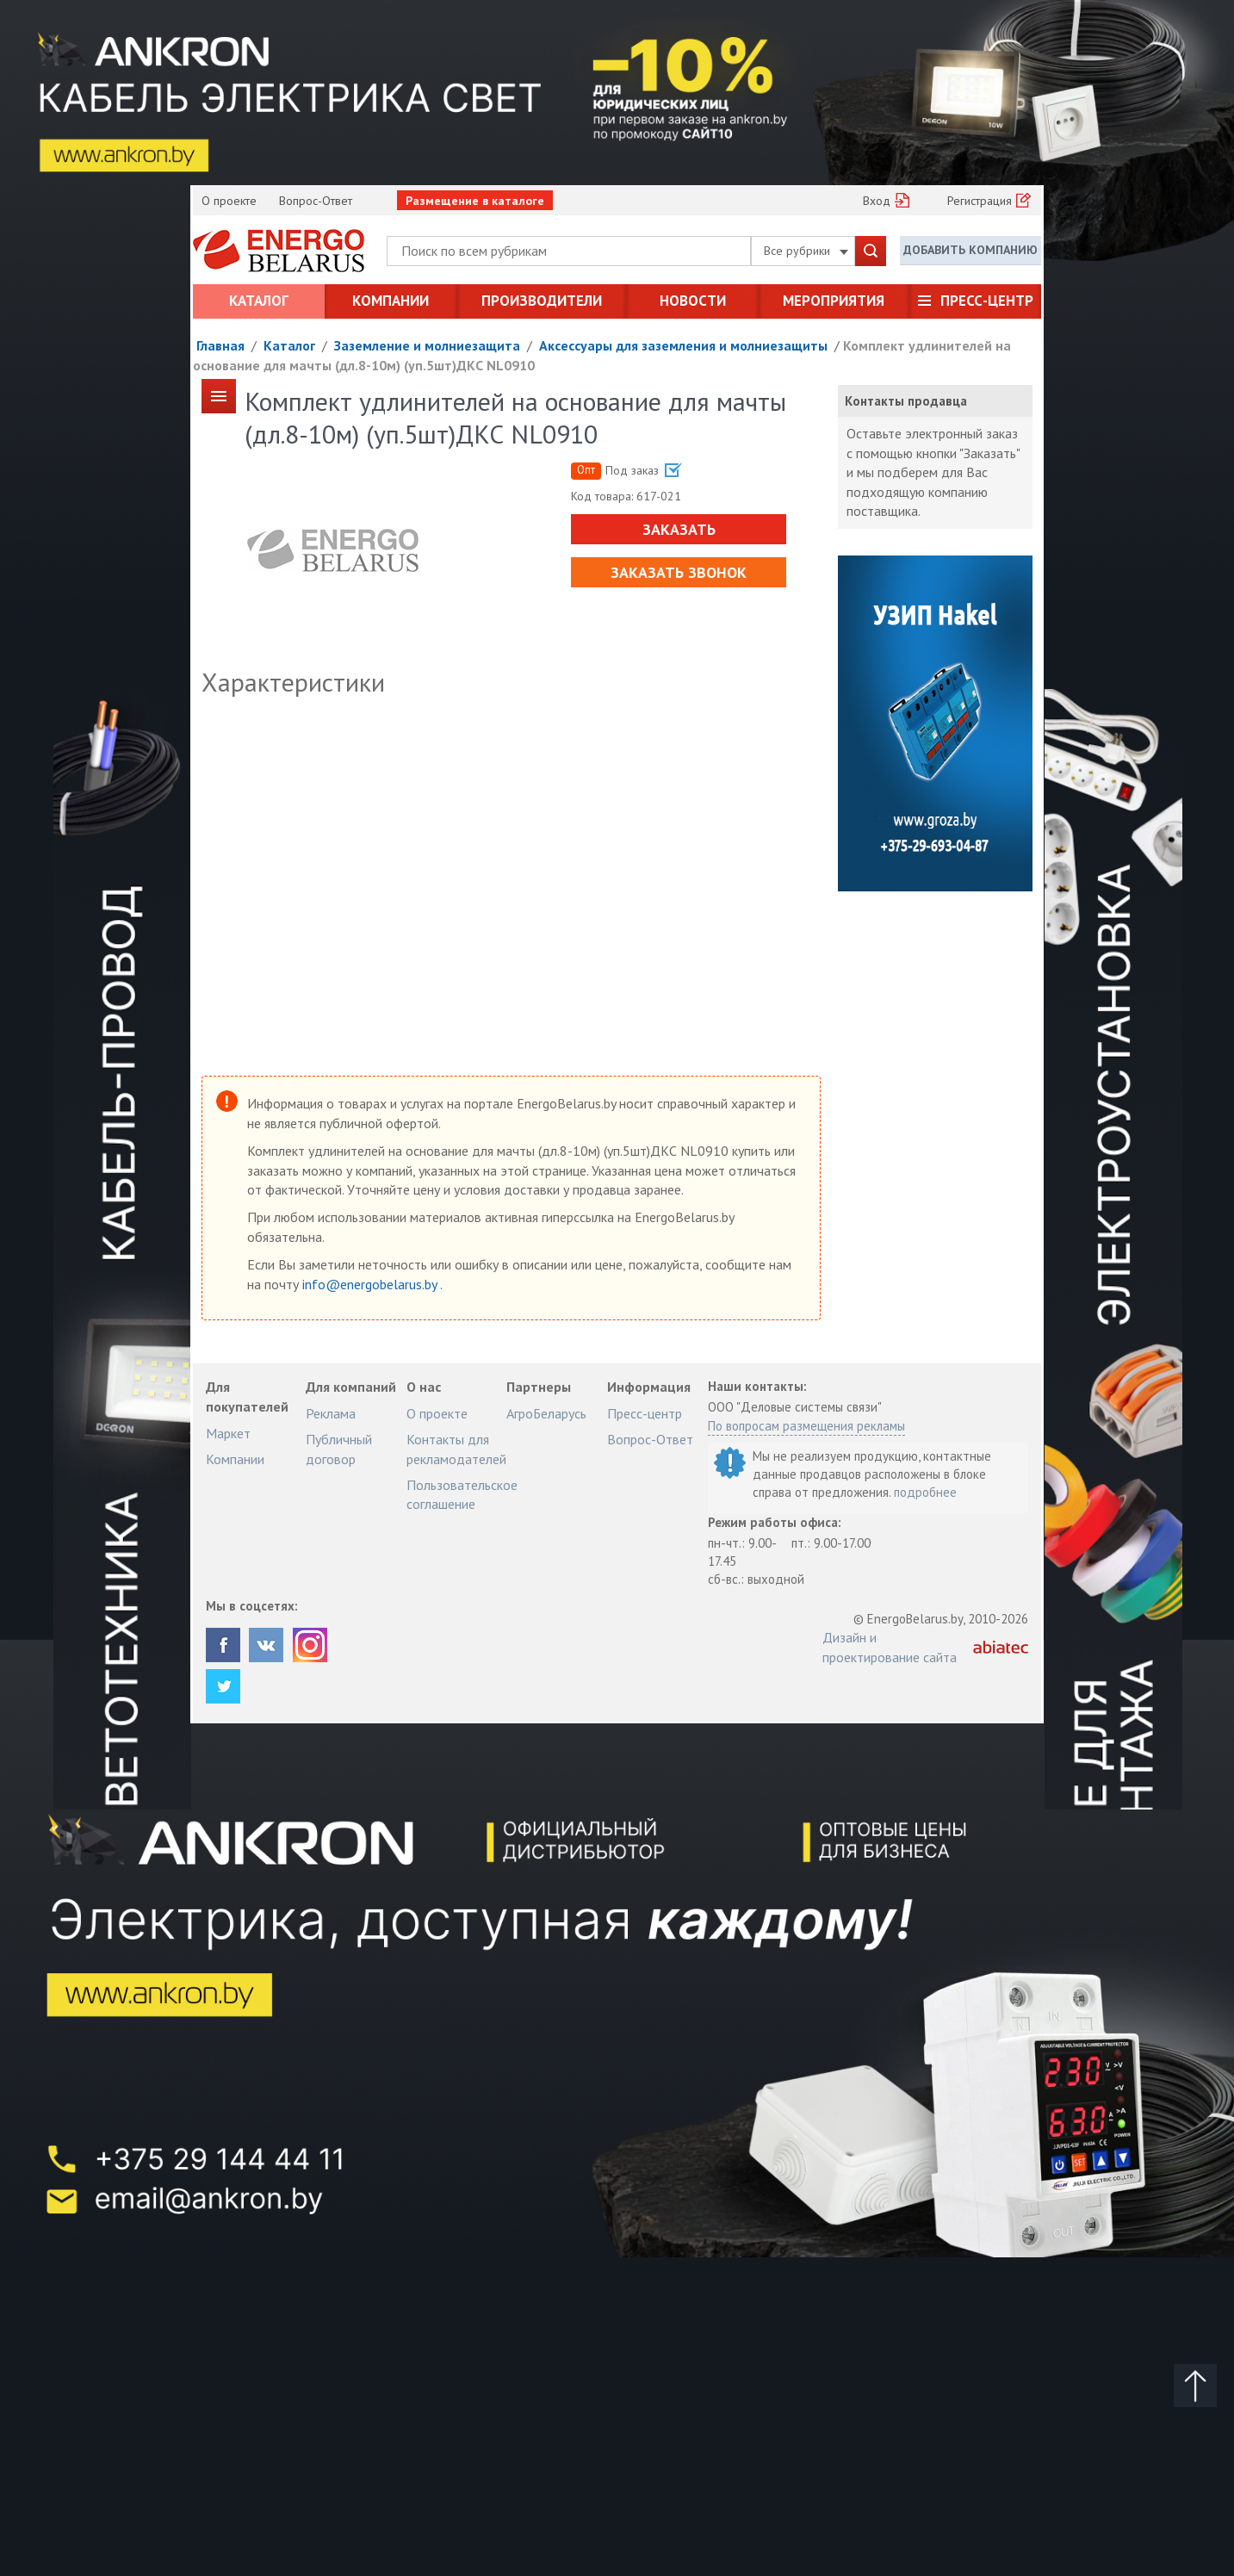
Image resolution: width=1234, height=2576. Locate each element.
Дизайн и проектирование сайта (889, 1647)
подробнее (925, 1492)
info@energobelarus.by (371, 1284)
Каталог (258, 300)
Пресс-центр (986, 300)
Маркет (228, 1433)
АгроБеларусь (546, 1413)
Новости (693, 300)
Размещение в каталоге (475, 200)
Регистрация (979, 200)
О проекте (229, 200)
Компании (390, 300)
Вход (876, 200)
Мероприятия (833, 300)
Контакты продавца (906, 401)
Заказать (679, 529)
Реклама (331, 1413)
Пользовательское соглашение (462, 1494)
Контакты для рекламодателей (456, 1449)
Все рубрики (806, 250)
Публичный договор (339, 1449)
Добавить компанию (970, 250)
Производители (541, 300)
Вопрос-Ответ (315, 200)
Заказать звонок (679, 572)
